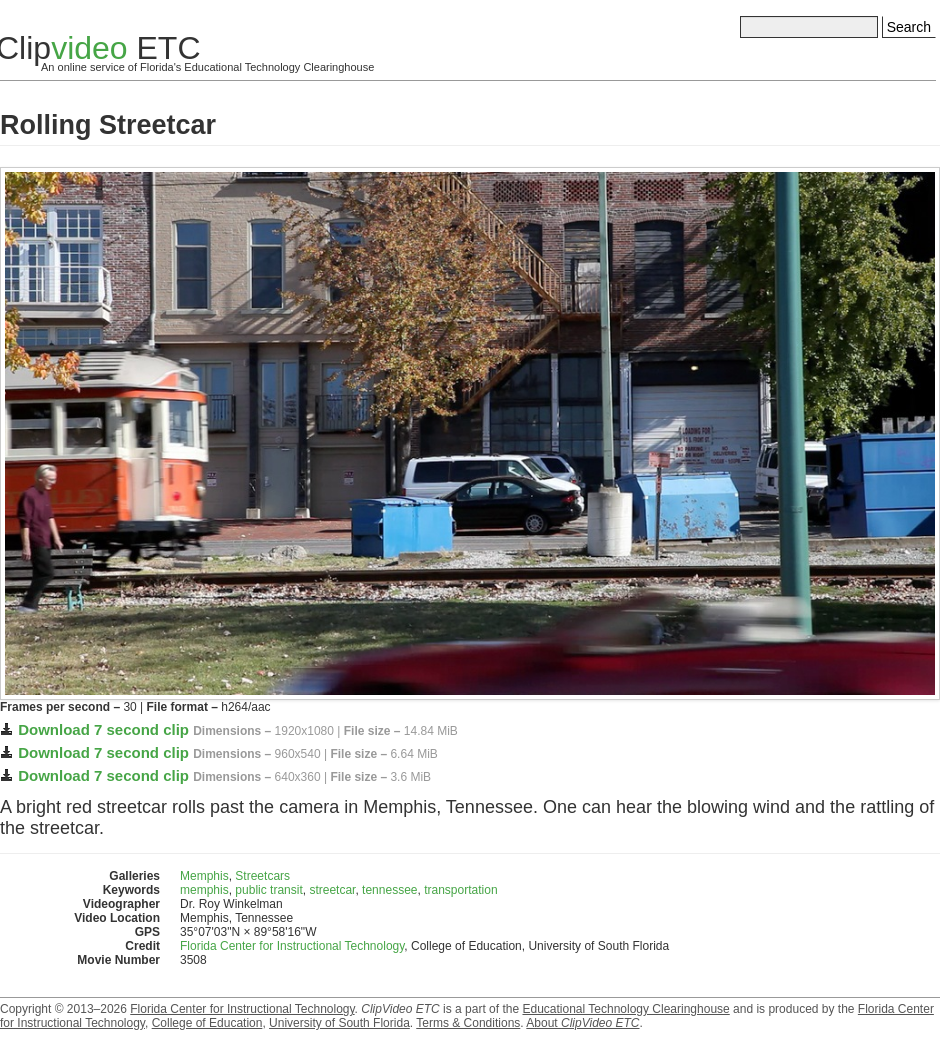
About (582, 1023)
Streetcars (262, 876)
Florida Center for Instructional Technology (292, 946)
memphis (204, 890)
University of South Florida (339, 1023)
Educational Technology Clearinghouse (625, 1009)
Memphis (204, 876)
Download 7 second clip (103, 729)
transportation (460, 890)
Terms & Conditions (468, 1023)
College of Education (207, 1023)
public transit (268, 890)
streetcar (332, 890)
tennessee (389, 890)
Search (909, 27)
